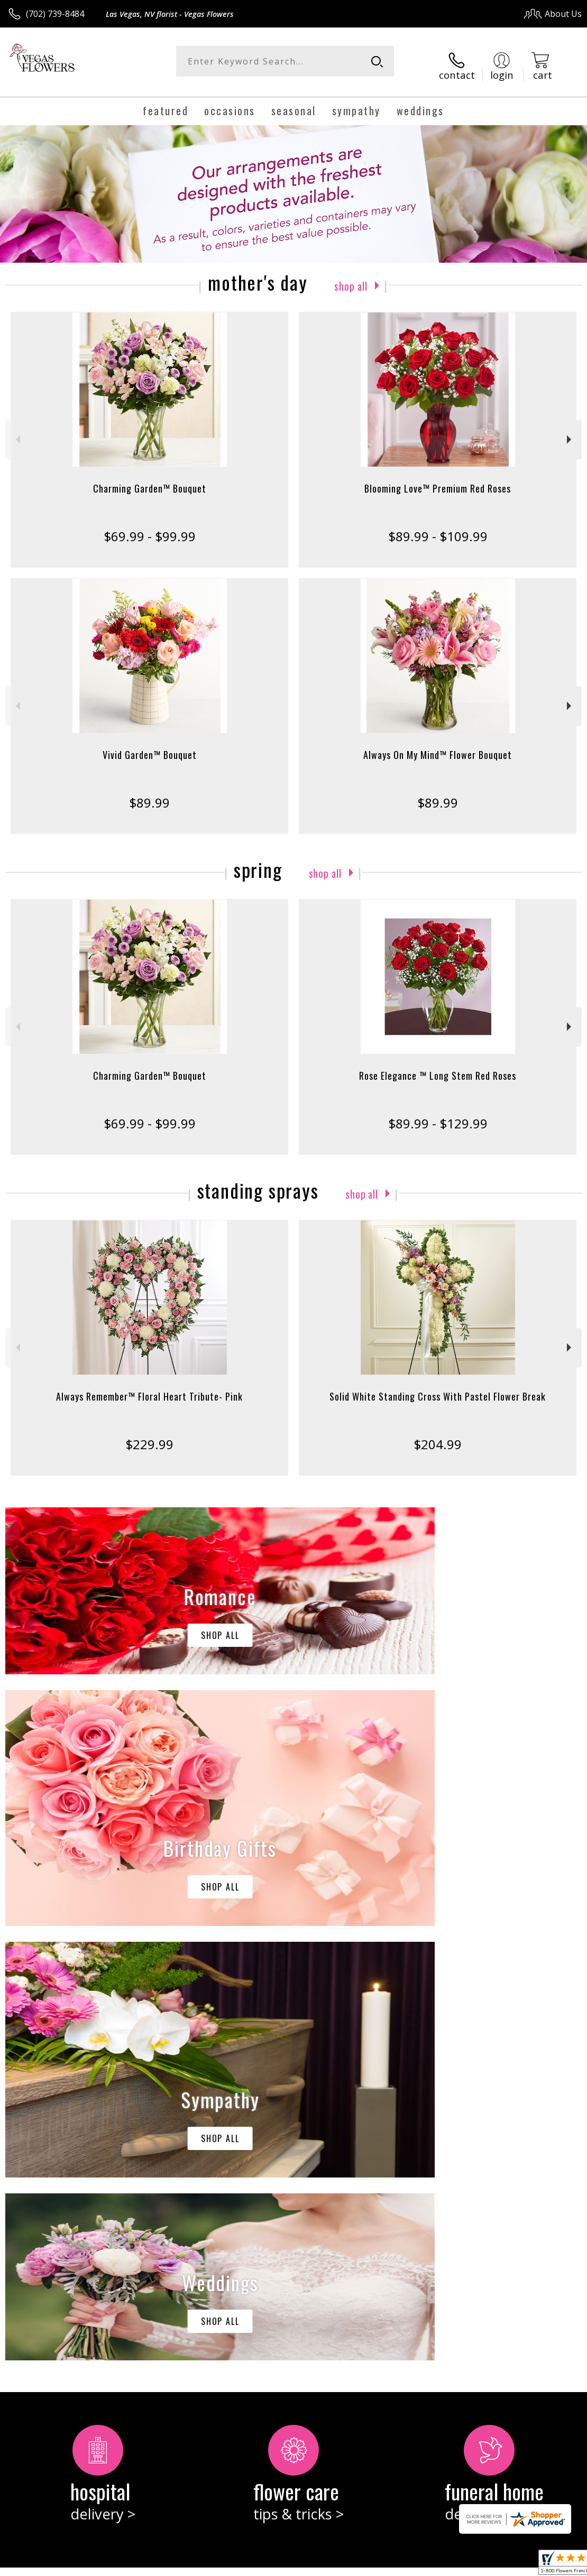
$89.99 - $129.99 (438, 1115)
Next (570, 431)
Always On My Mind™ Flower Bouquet (437, 746)
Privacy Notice (403, 2565)
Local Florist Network (478, 2565)
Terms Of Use (341, 2565)
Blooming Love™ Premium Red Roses (437, 480)
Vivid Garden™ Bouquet (150, 746)
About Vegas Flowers (54, 2146)
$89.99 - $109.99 (438, 527)
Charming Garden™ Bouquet (149, 480)
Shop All (350, 276)
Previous (16, 431)
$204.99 (438, 1435)
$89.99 (149, 794)
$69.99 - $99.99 (150, 527)
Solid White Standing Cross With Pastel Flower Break (437, 1388)
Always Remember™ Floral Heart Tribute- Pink (149, 1388)
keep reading (70, 2169)
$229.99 (149, 1435)
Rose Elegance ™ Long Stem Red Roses (437, 1067)
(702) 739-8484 (55, 14)
